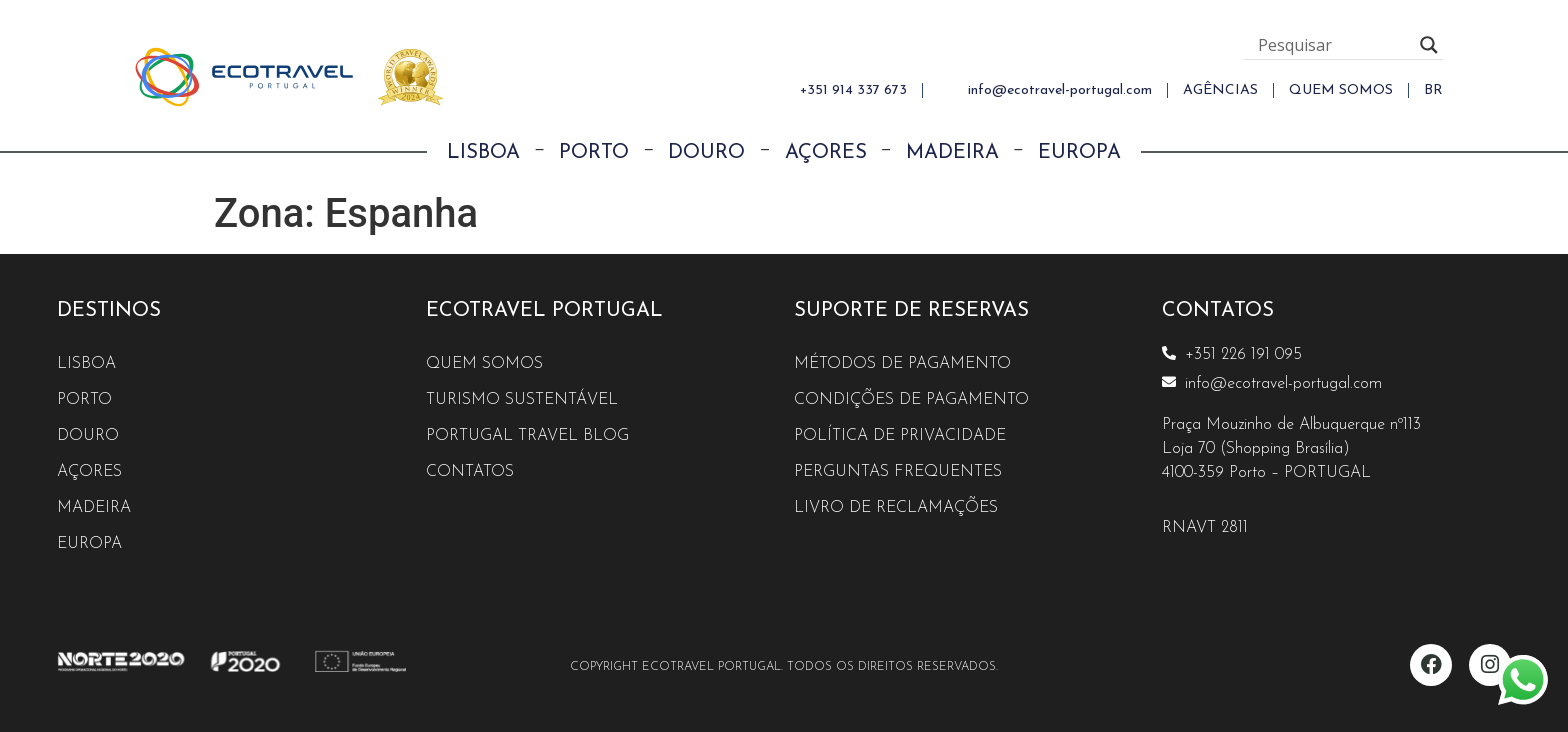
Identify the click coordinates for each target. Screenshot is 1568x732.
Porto (594, 153)
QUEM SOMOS (1341, 90)
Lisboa (483, 153)
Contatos (470, 472)
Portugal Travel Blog (528, 436)
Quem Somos (485, 364)
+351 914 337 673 (853, 90)
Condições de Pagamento (913, 400)
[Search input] (1334, 45)
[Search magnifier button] (1429, 45)
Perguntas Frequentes (900, 472)
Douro (706, 153)
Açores (826, 153)
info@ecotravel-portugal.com (1060, 90)
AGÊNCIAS (1220, 90)
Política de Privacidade (901, 436)
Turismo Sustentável (523, 400)
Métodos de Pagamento (904, 364)
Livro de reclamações (897, 508)
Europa (1079, 153)
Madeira (952, 153)
